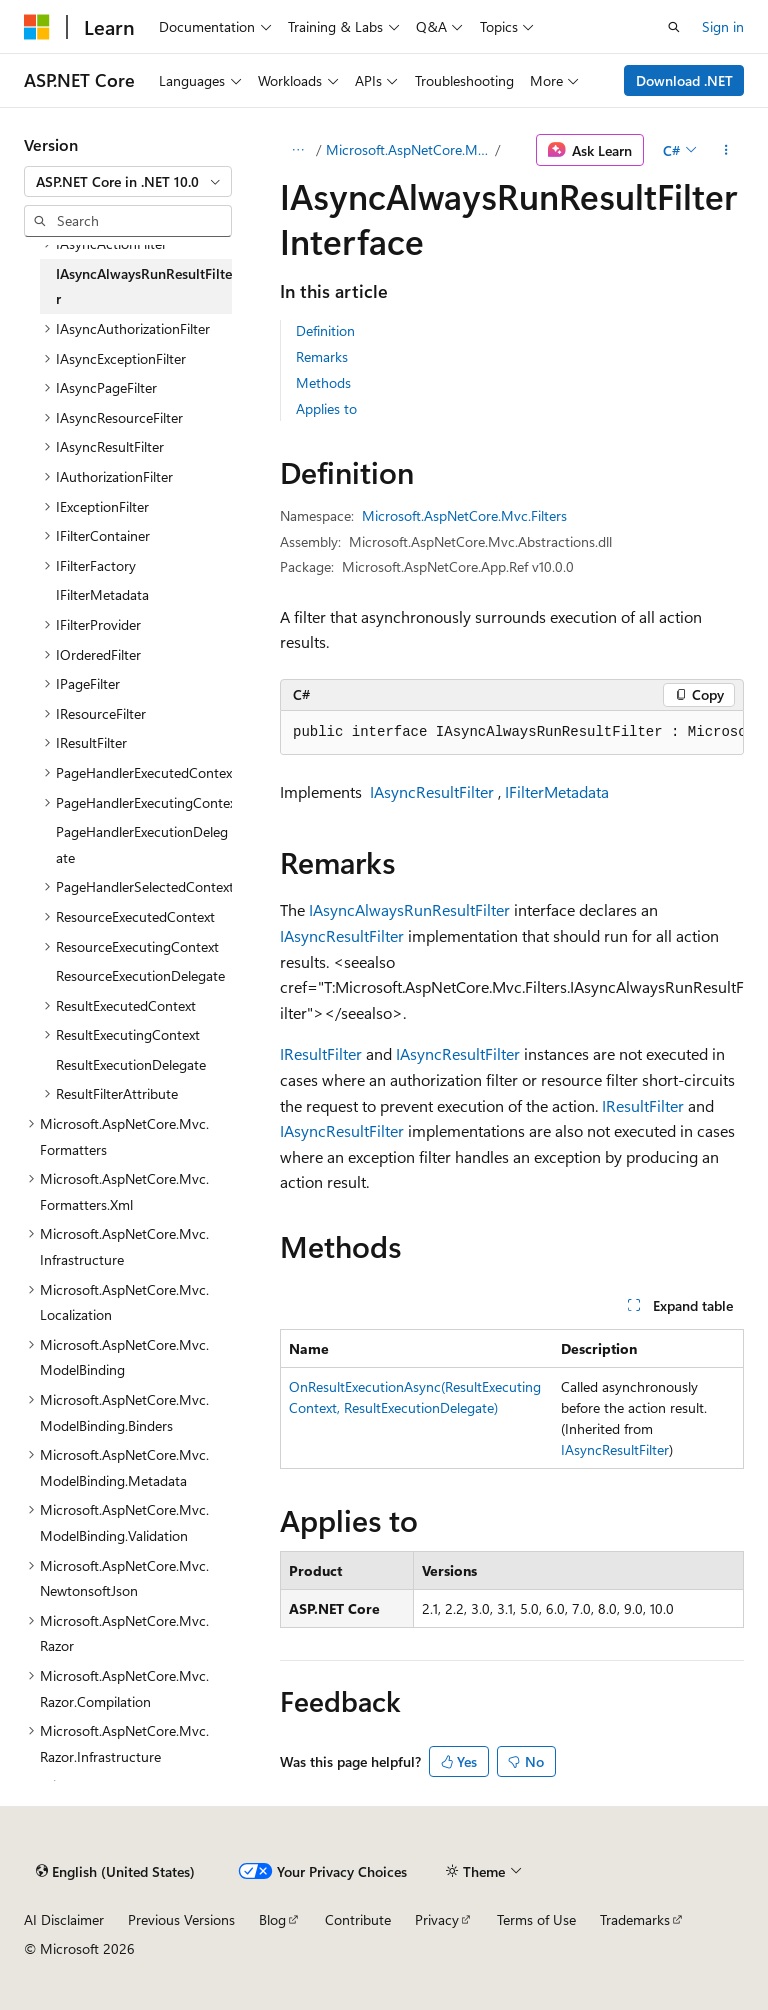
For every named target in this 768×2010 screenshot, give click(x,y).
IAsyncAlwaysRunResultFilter (409, 909)
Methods (323, 382)
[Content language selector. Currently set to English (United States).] (115, 1871)
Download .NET (684, 80)
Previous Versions (181, 1919)
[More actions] (726, 150)
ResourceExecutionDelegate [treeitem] (140, 975)
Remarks (322, 356)
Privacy (437, 1919)
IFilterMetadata (557, 791)
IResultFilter (321, 1053)
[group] (512, 733)
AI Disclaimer (64, 1919)
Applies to (326, 408)
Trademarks (635, 1919)
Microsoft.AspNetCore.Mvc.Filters (409, 149)
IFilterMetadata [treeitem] (102, 594)
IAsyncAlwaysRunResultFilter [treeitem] (144, 286)
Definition (325, 330)
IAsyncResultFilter (432, 791)
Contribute (358, 1919)
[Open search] (674, 27)
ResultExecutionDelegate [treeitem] (131, 1064)
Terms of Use (536, 1919)
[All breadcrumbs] (297, 150)
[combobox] (128, 182)
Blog (272, 1919)
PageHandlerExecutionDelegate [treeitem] (142, 844)
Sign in (723, 26)
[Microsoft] (37, 27)
